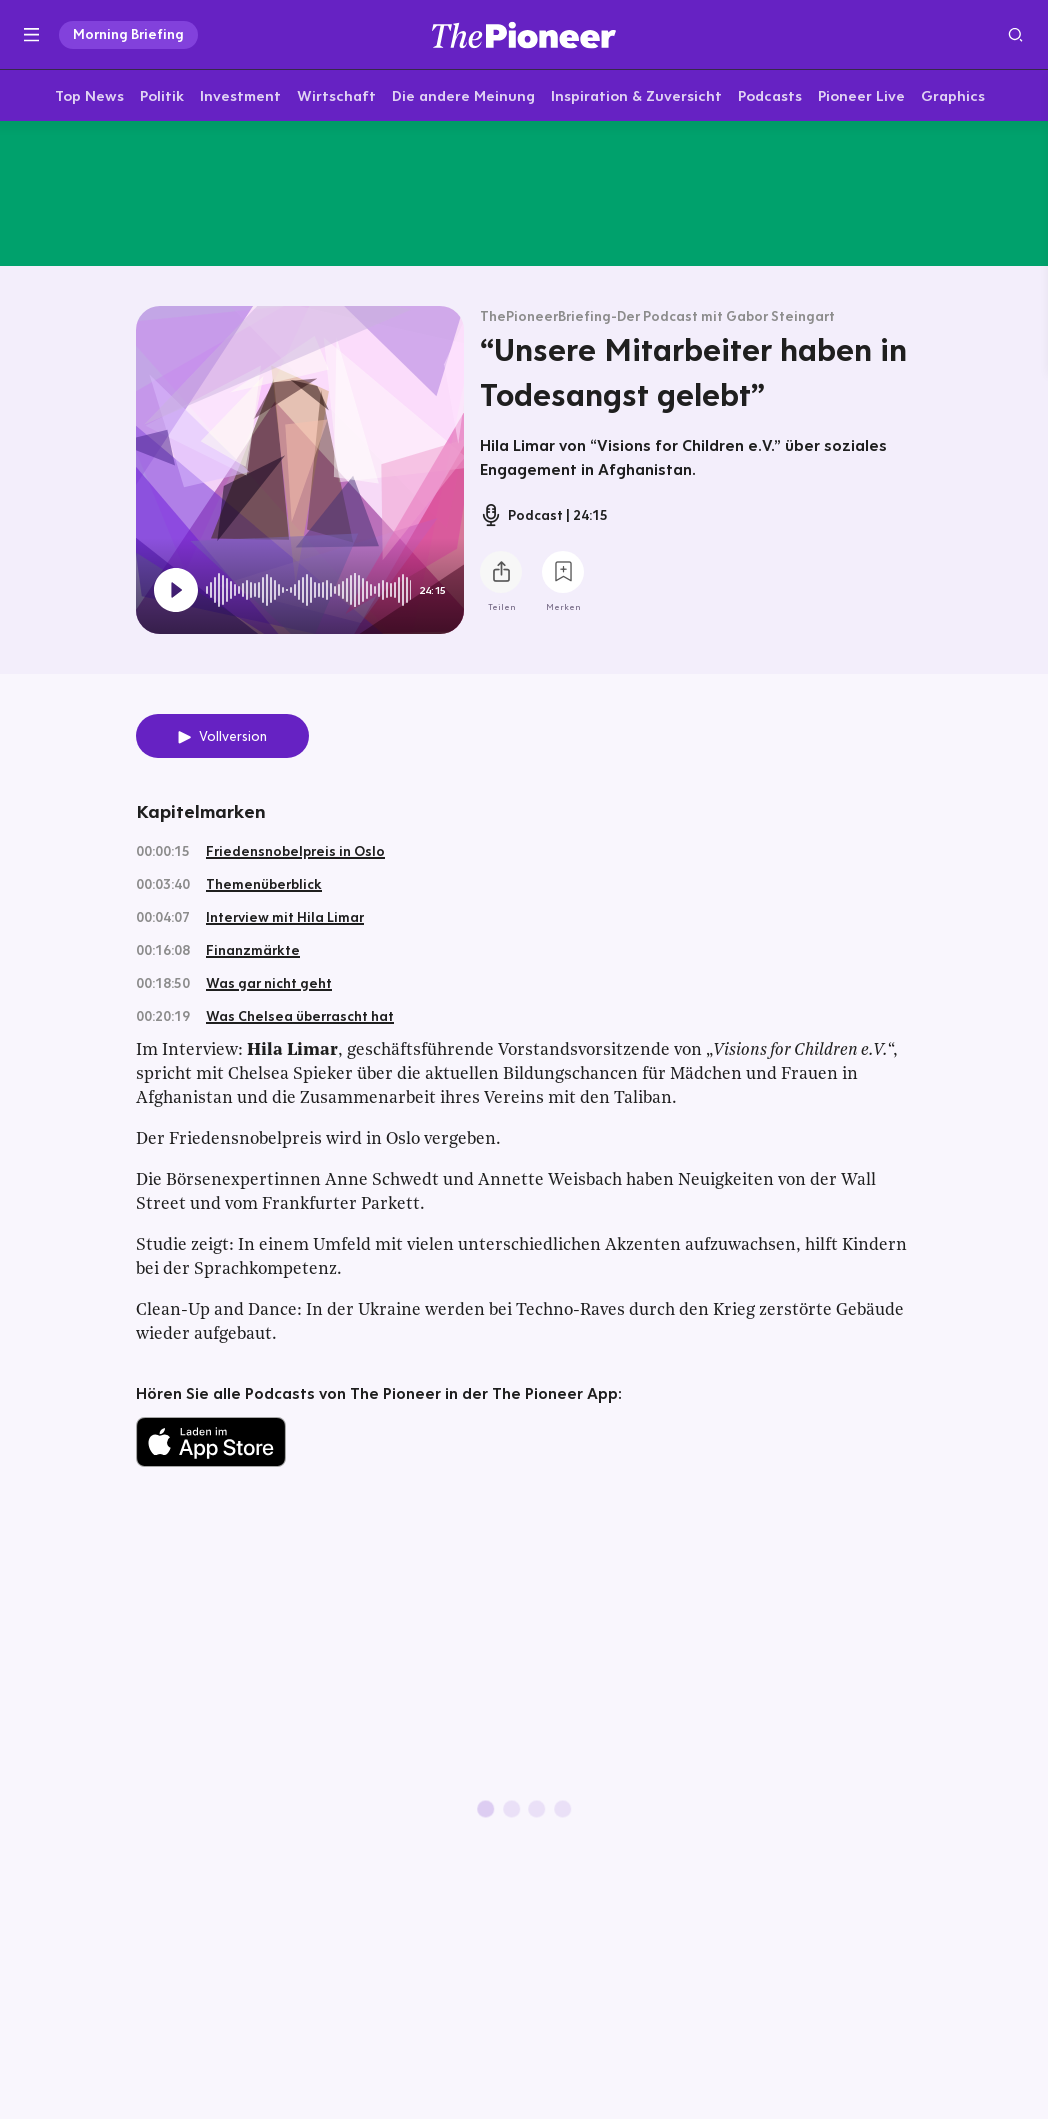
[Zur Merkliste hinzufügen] (563, 576)
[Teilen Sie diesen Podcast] (501, 576)
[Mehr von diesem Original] (524, 195)
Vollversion (233, 740)
